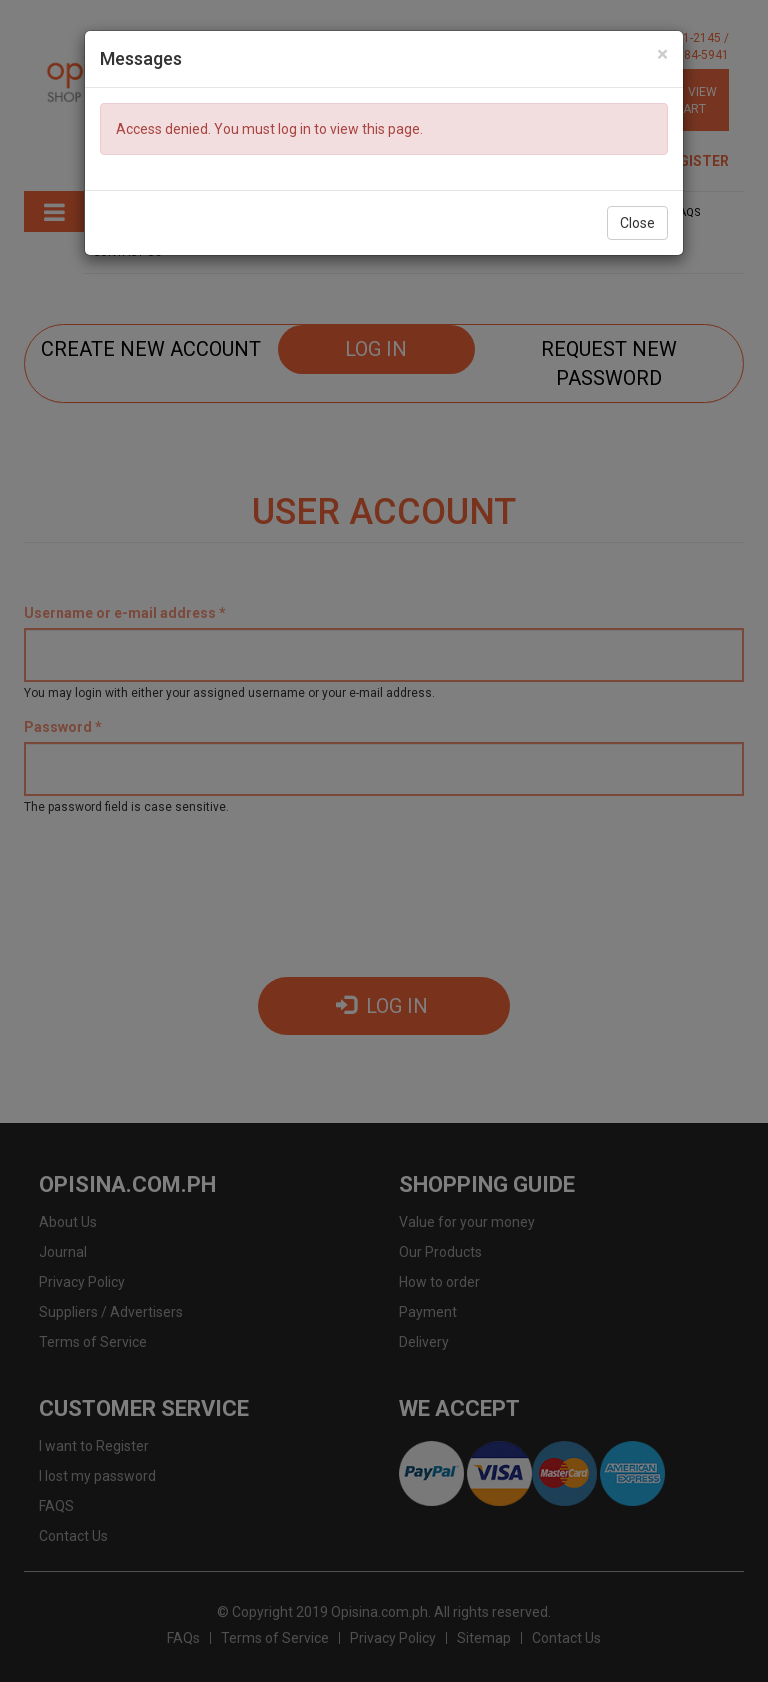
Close (637, 223)
